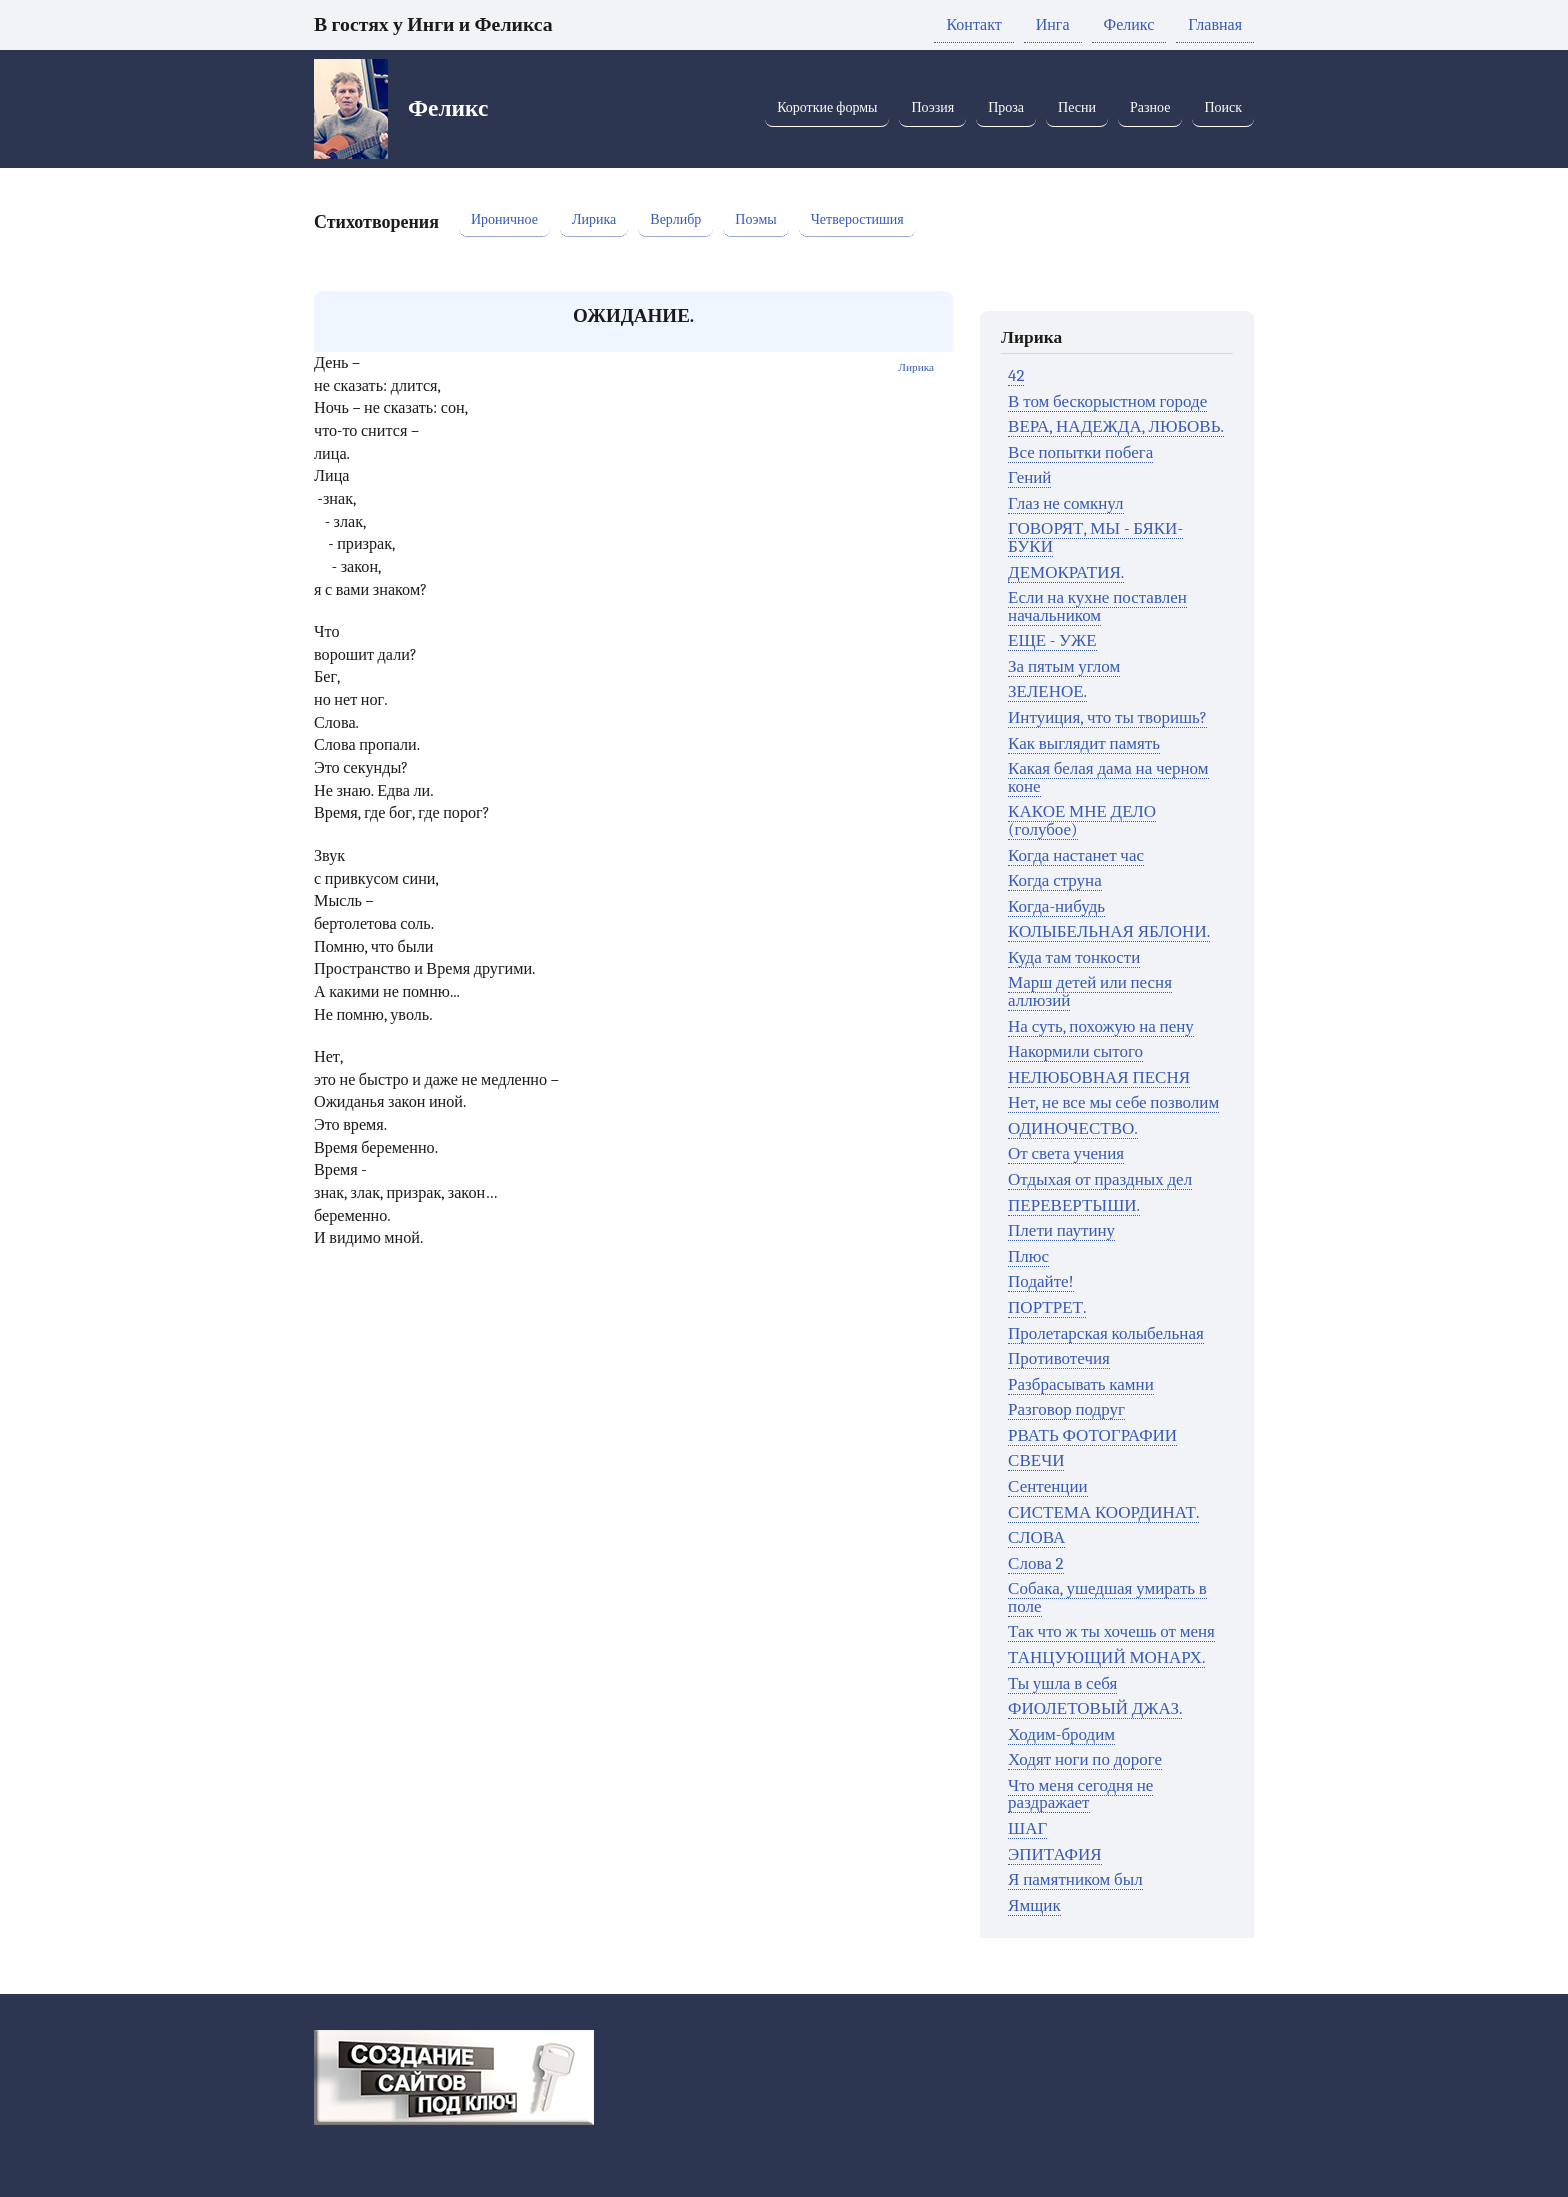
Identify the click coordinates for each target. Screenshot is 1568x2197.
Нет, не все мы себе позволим (1113, 1102)
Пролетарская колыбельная (1106, 1333)
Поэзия (932, 107)
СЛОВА (1036, 1537)
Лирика (594, 219)
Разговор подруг (1066, 1409)
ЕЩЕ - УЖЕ (1052, 640)
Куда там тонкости (1074, 957)
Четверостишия (857, 219)
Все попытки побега (1080, 452)
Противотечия (1059, 1358)
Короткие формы (827, 107)
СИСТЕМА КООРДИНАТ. (1103, 1512)
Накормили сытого (1075, 1051)
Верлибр (675, 219)
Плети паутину (1061, 1230)
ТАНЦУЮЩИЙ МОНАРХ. (1106, 1657)
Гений (1029, 477)
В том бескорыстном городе (1107, 401)
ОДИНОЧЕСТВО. (1073, 1128)
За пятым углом (1064, 666)
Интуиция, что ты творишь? (1107, 717)
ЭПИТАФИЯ (1055, 1854)
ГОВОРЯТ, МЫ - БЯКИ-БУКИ (1095, 537)
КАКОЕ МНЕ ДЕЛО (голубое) (1082, 820)
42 (1016, 375)
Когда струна (1055, 880)
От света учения (1066, 1153)
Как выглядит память (1084, 743)
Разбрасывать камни (1081, 1384)
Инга (1053, 25)
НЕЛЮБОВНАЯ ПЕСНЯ (1099, 1077)
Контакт (973, 25)
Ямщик (1034, 1905)
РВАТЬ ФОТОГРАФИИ (1092, 1435)
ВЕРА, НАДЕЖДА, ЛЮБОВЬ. (1116, 426)
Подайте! (1040, 1281)
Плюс (1028, 1256)
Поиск (1223, 107)
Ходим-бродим (1061, 1734)
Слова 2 (1035, 1563)
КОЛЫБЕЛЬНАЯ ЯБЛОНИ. (1109, 931)
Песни (1077, 107)
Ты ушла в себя (1062, 1683)
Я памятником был (1075, 1879)
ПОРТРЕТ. (1047, 1307)
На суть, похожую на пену (1101, 1026)
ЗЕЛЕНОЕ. (1047, 691)
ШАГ (1027, 1828)
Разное (1150, 107)
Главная (1215, 25)
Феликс (1129, 25)
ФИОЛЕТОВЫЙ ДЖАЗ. (1095, 1708)
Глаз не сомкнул (1066, 503)
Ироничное (504, 219)
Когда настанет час (1076, 855)
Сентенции (1048, 1486)
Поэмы (755, 219)
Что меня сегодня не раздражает (1080, 1794)
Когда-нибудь (1056, 906)
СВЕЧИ (1036, 1460)
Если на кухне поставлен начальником (1097, 606)
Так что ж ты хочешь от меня (1111, 1631)
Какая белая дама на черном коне (1108, 777)
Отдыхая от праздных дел (1100, 1179)
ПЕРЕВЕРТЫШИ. (1074, 1205)
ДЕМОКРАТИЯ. (1066, 572)
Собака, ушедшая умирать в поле (1107, 1597)
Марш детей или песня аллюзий (1090, 991)
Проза (1006, 107)
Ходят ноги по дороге (1085, 1759)
